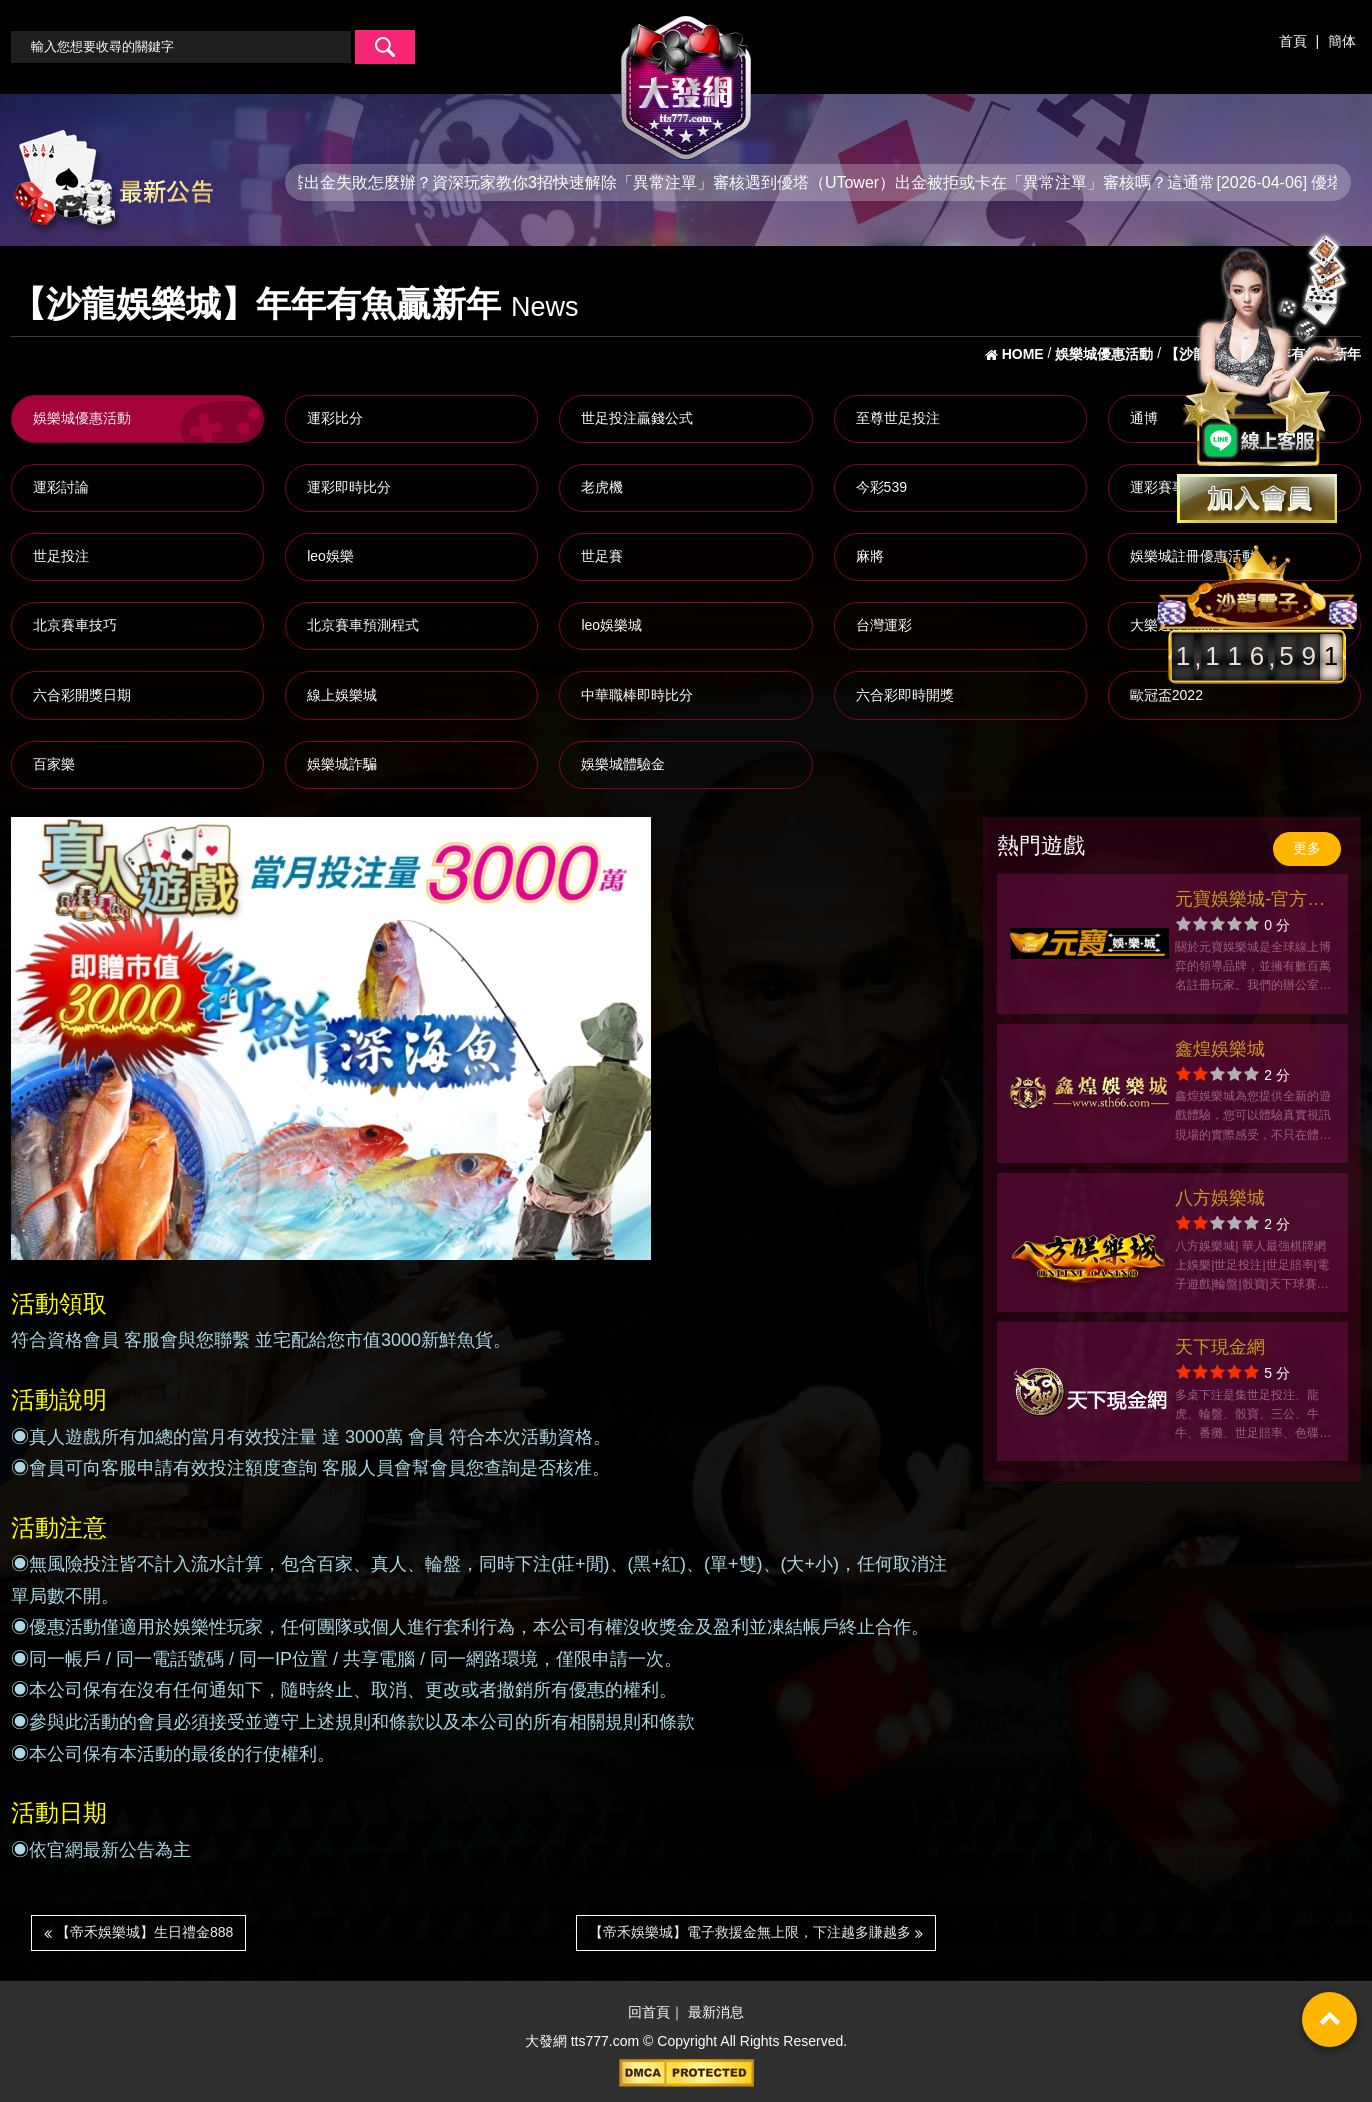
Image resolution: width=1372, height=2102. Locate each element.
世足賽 (602, 556)
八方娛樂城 (1220, 1198)
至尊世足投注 (898, 418)
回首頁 (649, 2012)
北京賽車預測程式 (363, 625)
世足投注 (61, 556)
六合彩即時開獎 (905, 695)
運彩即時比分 (349, 487)
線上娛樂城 (342, 695)
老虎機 (602, 487)
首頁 (1293, 41)
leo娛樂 (330, 556)
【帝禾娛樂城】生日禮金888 (138, 1932)
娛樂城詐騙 (342, 764)
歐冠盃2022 (1166, 695)
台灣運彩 (884, 625)
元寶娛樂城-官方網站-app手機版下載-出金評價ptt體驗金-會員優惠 (1251, 901)
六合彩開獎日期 (82, 695)
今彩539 (881, 487)
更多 (1307, 848)
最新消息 (716, 2012)
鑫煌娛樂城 (1220, 1049)
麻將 (870, 556)
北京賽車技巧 (75, 625)
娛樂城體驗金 (623, 764)
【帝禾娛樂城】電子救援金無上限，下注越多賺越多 (756, 1932)
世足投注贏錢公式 (637, 418)
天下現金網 (1220, 1347)
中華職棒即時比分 (637, 695)
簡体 (1342, 41)
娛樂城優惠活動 (82, 418)
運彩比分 (335, 418)
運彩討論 (61, 487)
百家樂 (54, 764)
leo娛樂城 (611, 625)
